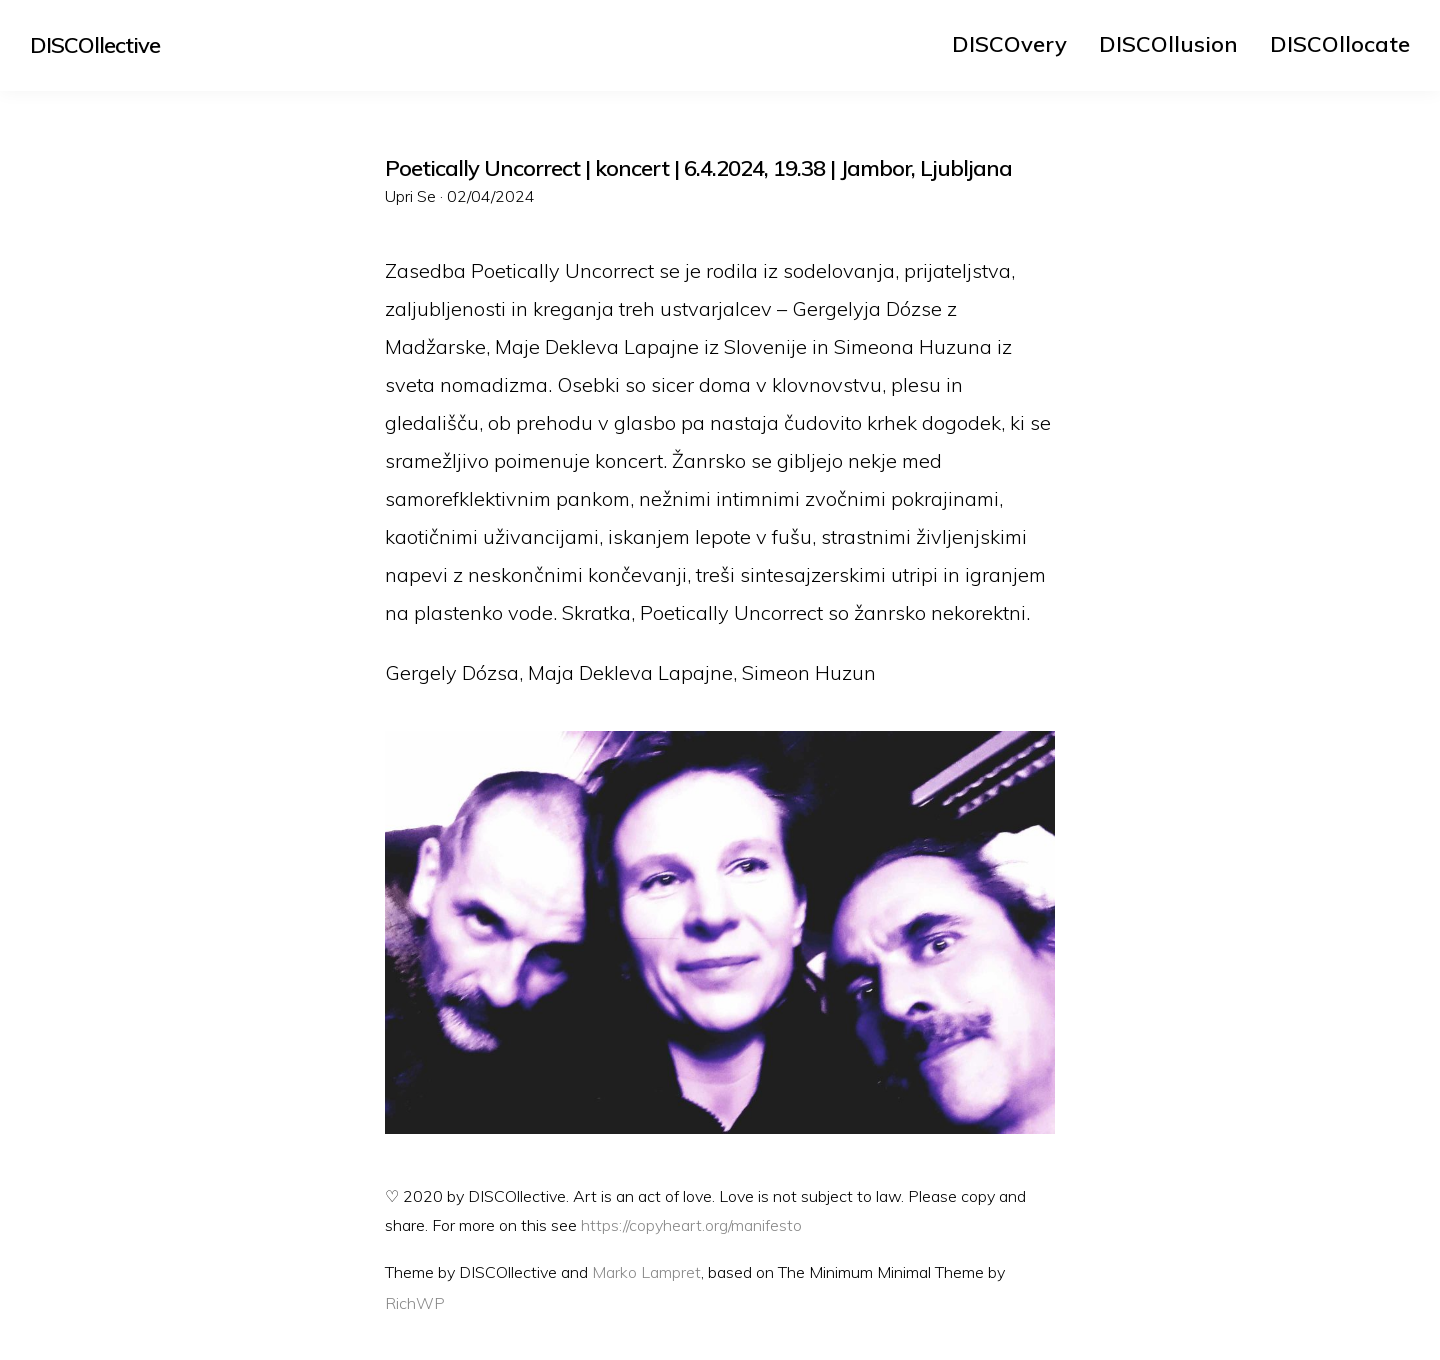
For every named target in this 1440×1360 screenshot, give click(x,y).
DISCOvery (1009, 44)
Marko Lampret (646, 1272)
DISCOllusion (1168, 44)
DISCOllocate (1340, 44)
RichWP (415, 1303)
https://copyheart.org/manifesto (691, 1225)
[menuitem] (1009, 44)
